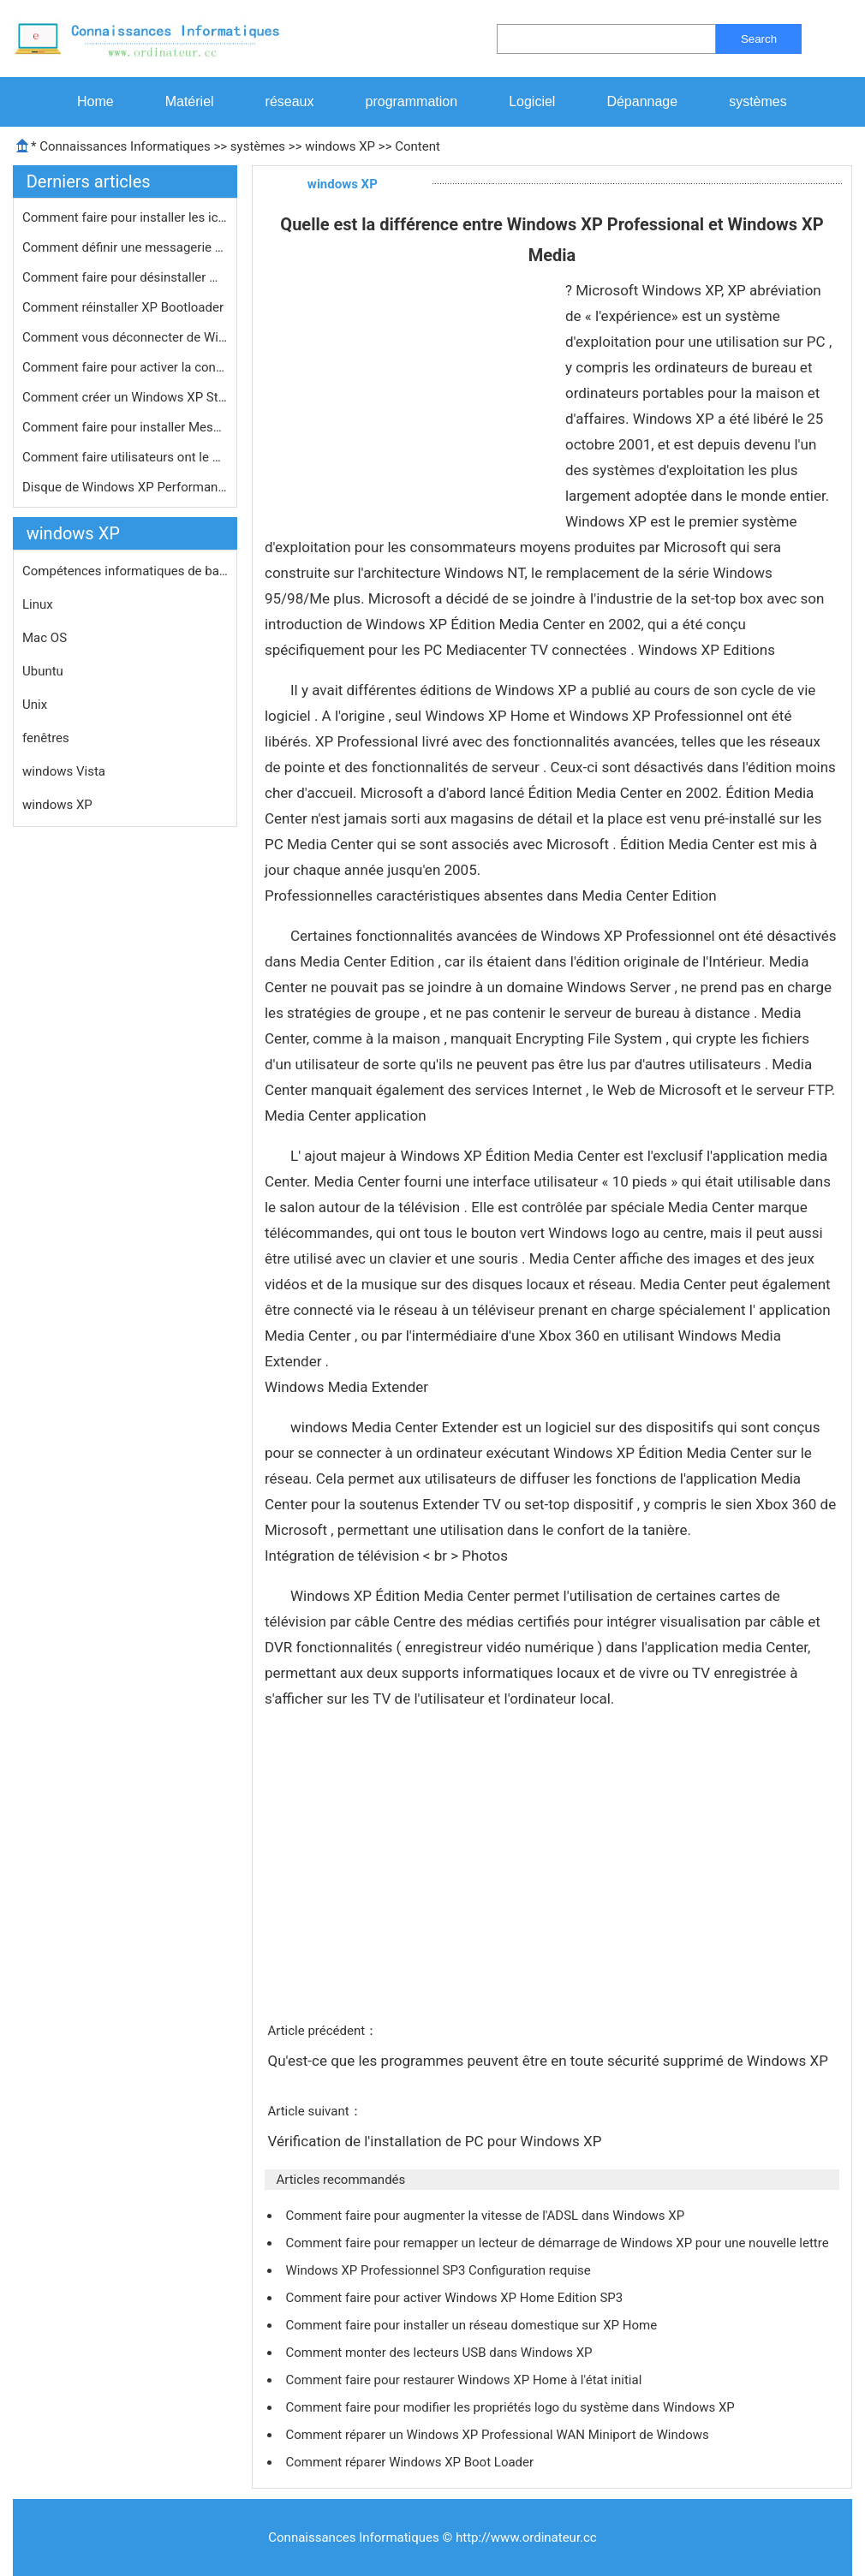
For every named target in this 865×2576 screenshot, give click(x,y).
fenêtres (45, 738)
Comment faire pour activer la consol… (125, 367)
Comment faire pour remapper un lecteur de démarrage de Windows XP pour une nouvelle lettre (558, 2243)
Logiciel (532, 101)
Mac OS (44, 637)
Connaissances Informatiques (124, 146)
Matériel (189, 101)
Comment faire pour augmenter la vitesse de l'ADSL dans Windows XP (486, 2215)
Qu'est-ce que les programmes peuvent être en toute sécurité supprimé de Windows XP (549, 2060)
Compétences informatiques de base (125, 571)
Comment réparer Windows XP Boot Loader (410, 2462)
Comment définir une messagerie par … (125, 247)
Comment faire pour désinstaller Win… (125, 277)
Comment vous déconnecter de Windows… (125, 337)
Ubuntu (42, 671)
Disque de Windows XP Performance (125, 487)
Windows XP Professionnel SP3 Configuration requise (439, 2270)
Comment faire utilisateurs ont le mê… (125, 457)
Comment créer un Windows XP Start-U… (125, 397)
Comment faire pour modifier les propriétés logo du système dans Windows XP (511, 2407)
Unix (34, 704)
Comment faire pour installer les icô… (125, 217)
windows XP (340, 146)
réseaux (289, 101)
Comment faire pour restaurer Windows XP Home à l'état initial (465, 2380)
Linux (37, 604)
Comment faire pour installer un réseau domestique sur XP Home (472, 2325)
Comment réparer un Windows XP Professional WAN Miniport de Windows (498, 2434)
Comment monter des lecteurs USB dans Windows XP (440, 2352)
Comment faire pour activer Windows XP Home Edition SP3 (455, 2297)
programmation (412, 101)
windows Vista (63, 771)
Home (95, 101)
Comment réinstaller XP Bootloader (124, 307)
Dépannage (641, 101)
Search (759, 39)
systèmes (758, 101)
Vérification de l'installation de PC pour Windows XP (436, 2141)
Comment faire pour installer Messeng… (125, 427)
